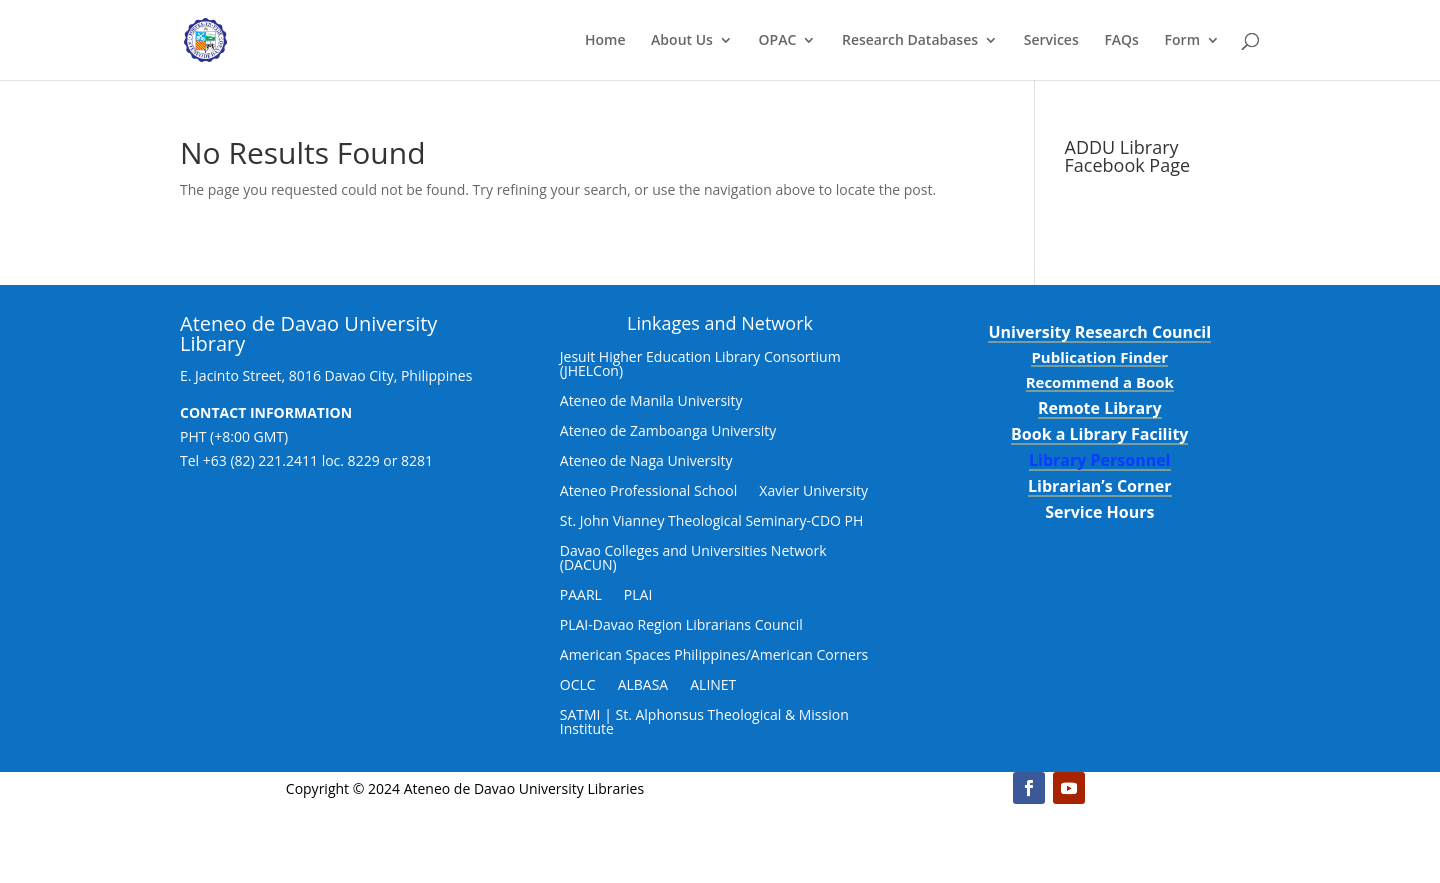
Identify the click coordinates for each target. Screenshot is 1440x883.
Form (1182, 41)
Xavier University (813, 492)
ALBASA (643, 686)
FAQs (1121, 41)
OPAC (778, 41)
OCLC (578, 686)
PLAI (638, 596)
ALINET (713, 686)
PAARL (581, 596)
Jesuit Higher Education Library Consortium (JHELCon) (700, 365)
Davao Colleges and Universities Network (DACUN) (693, 559)
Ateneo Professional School (649, 492)
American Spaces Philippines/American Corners (714, 656)
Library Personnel (1100, 460)
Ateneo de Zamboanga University (668, 432)
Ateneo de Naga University (646, 462)
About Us (682, 41)
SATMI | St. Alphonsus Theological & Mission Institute (704, 723)
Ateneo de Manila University (651, 402)
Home (605, 41)
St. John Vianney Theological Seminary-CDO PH (712, 522)
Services (1051, 41)
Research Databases (910, 41)
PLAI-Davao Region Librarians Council (681, 626)
